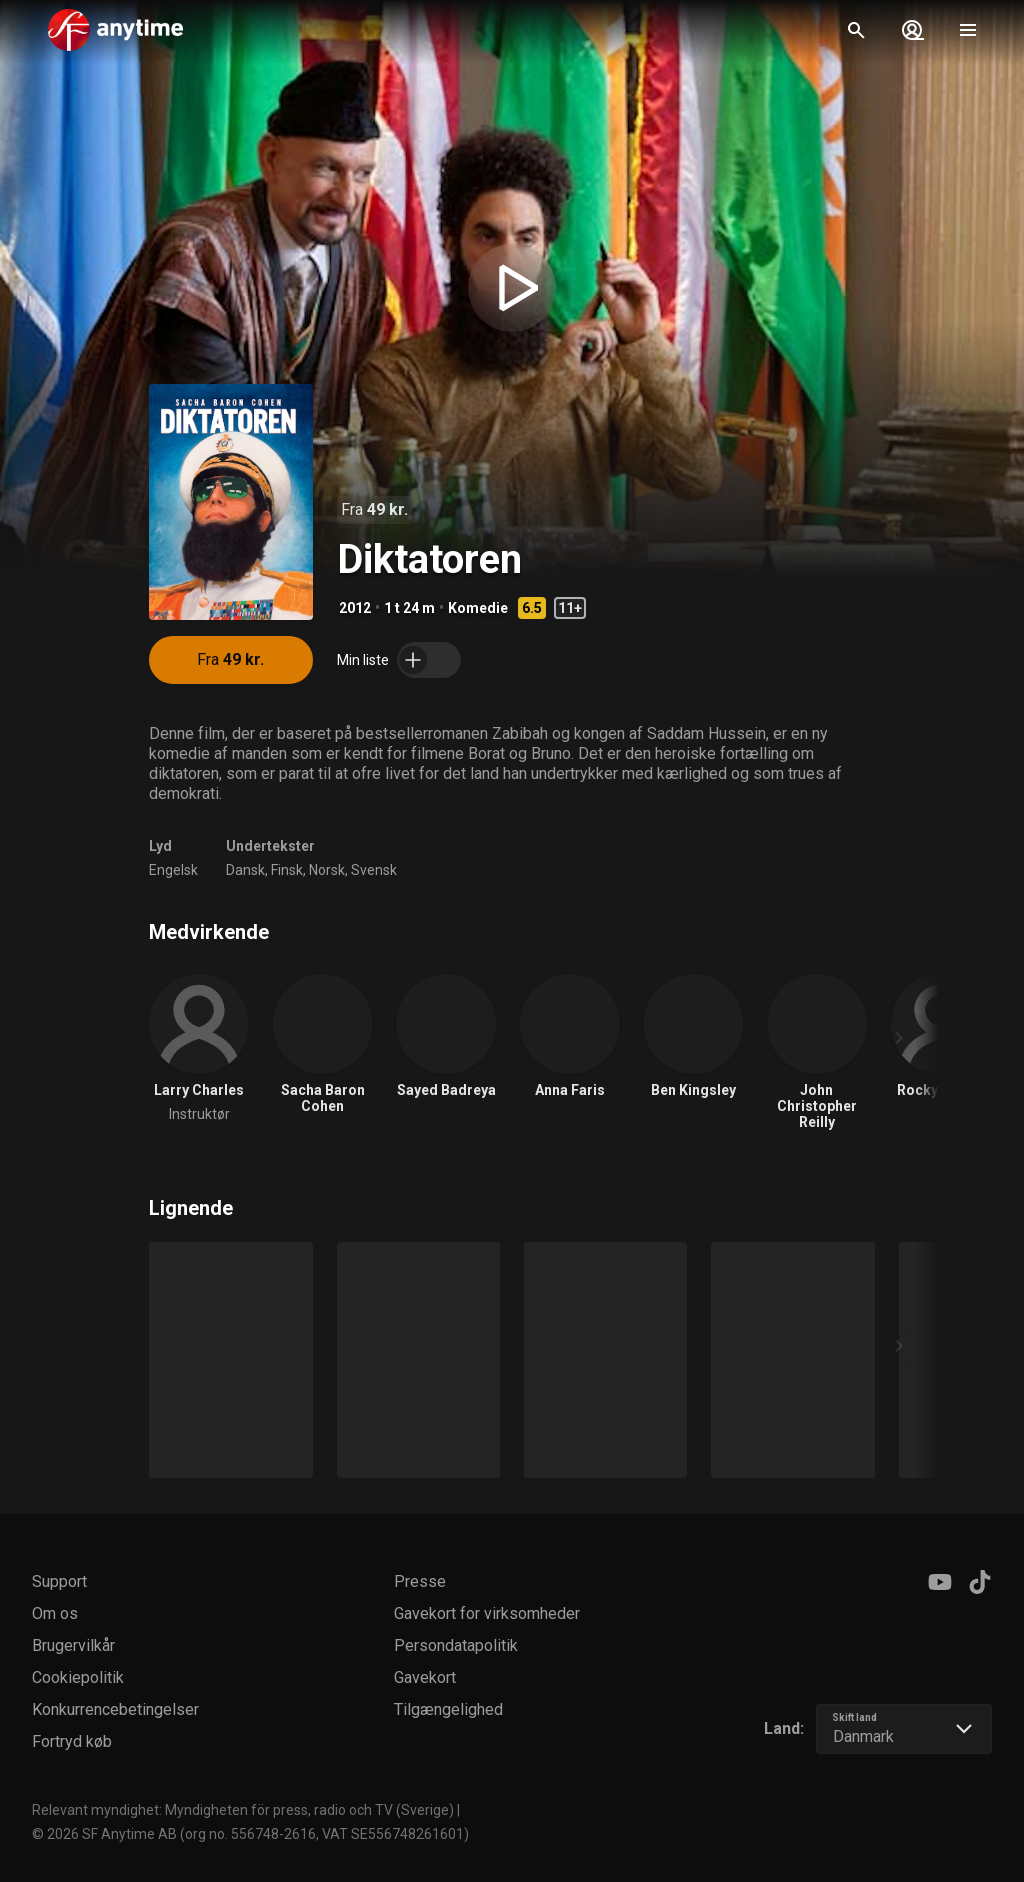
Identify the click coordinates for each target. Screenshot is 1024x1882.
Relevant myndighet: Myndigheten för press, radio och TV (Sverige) (243, 1810)
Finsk (287, 870)
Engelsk (173, 870)
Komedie (478, 608)
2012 (355, 608)
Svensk (374, 870)
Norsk (327, 870)
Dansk (245, 870)
